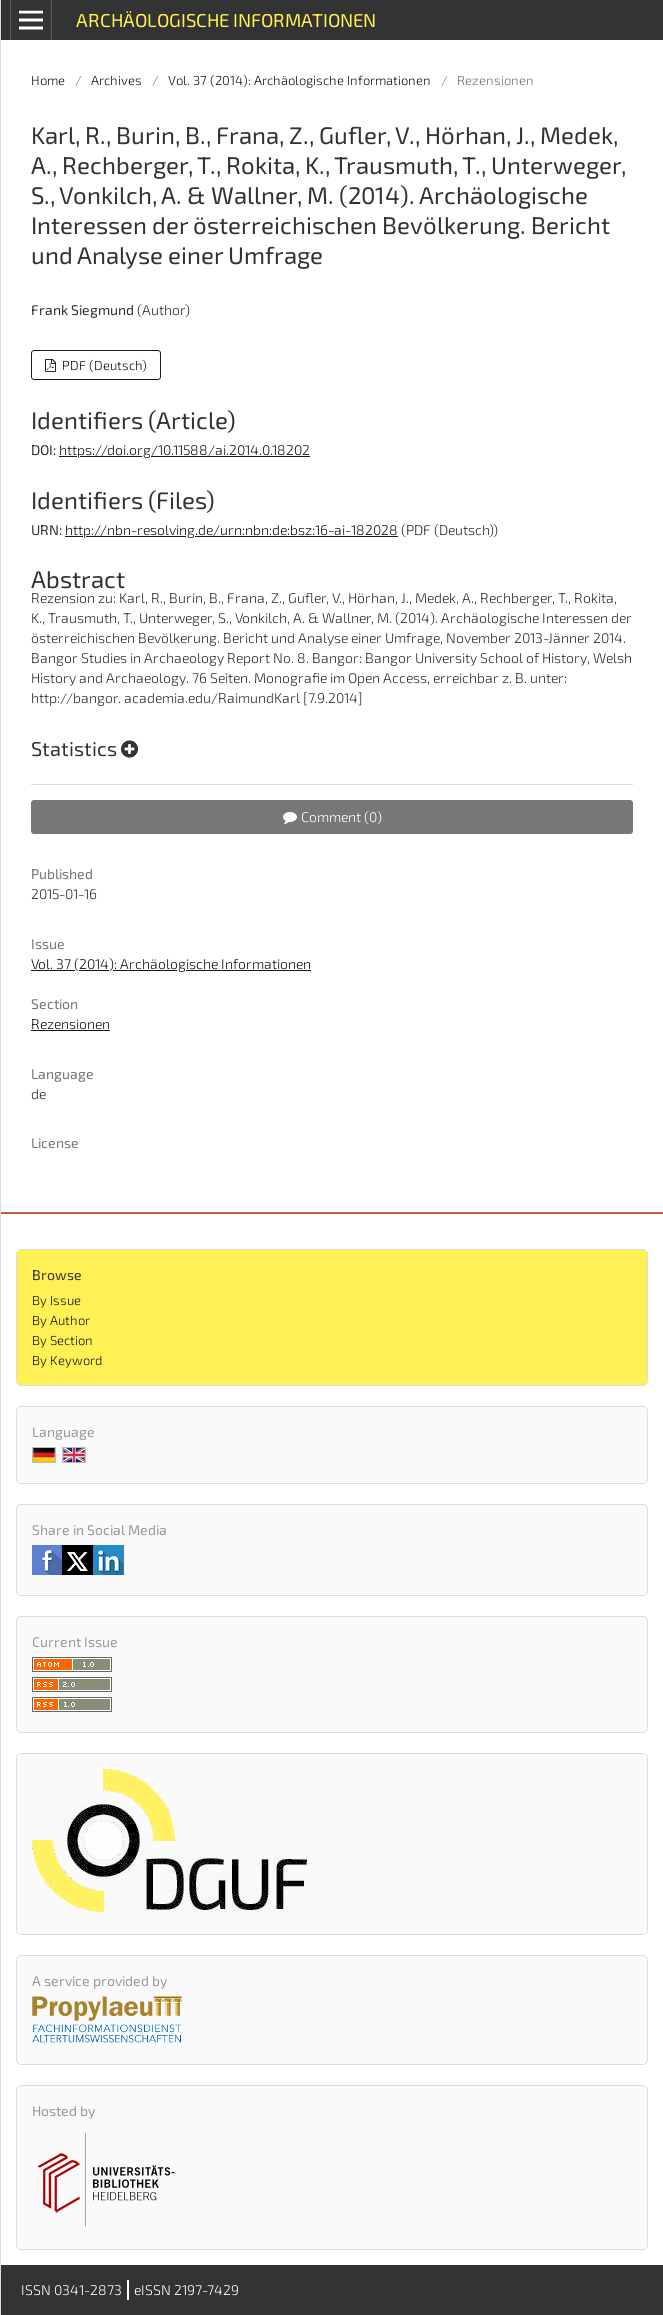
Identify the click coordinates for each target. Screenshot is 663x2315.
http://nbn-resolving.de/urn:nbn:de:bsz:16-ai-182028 (231, 529)
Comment (332, 816)
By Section (62, 1340)
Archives (116, 80)
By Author (61, 1320)
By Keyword (67, 1360)
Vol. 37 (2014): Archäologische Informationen (299, 80)
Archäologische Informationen (226, 19)
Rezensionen (70, 1023)
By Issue (56, 1300)
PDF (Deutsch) (103, 365)
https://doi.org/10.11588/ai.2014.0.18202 (184, 449)
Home (48, 80)
